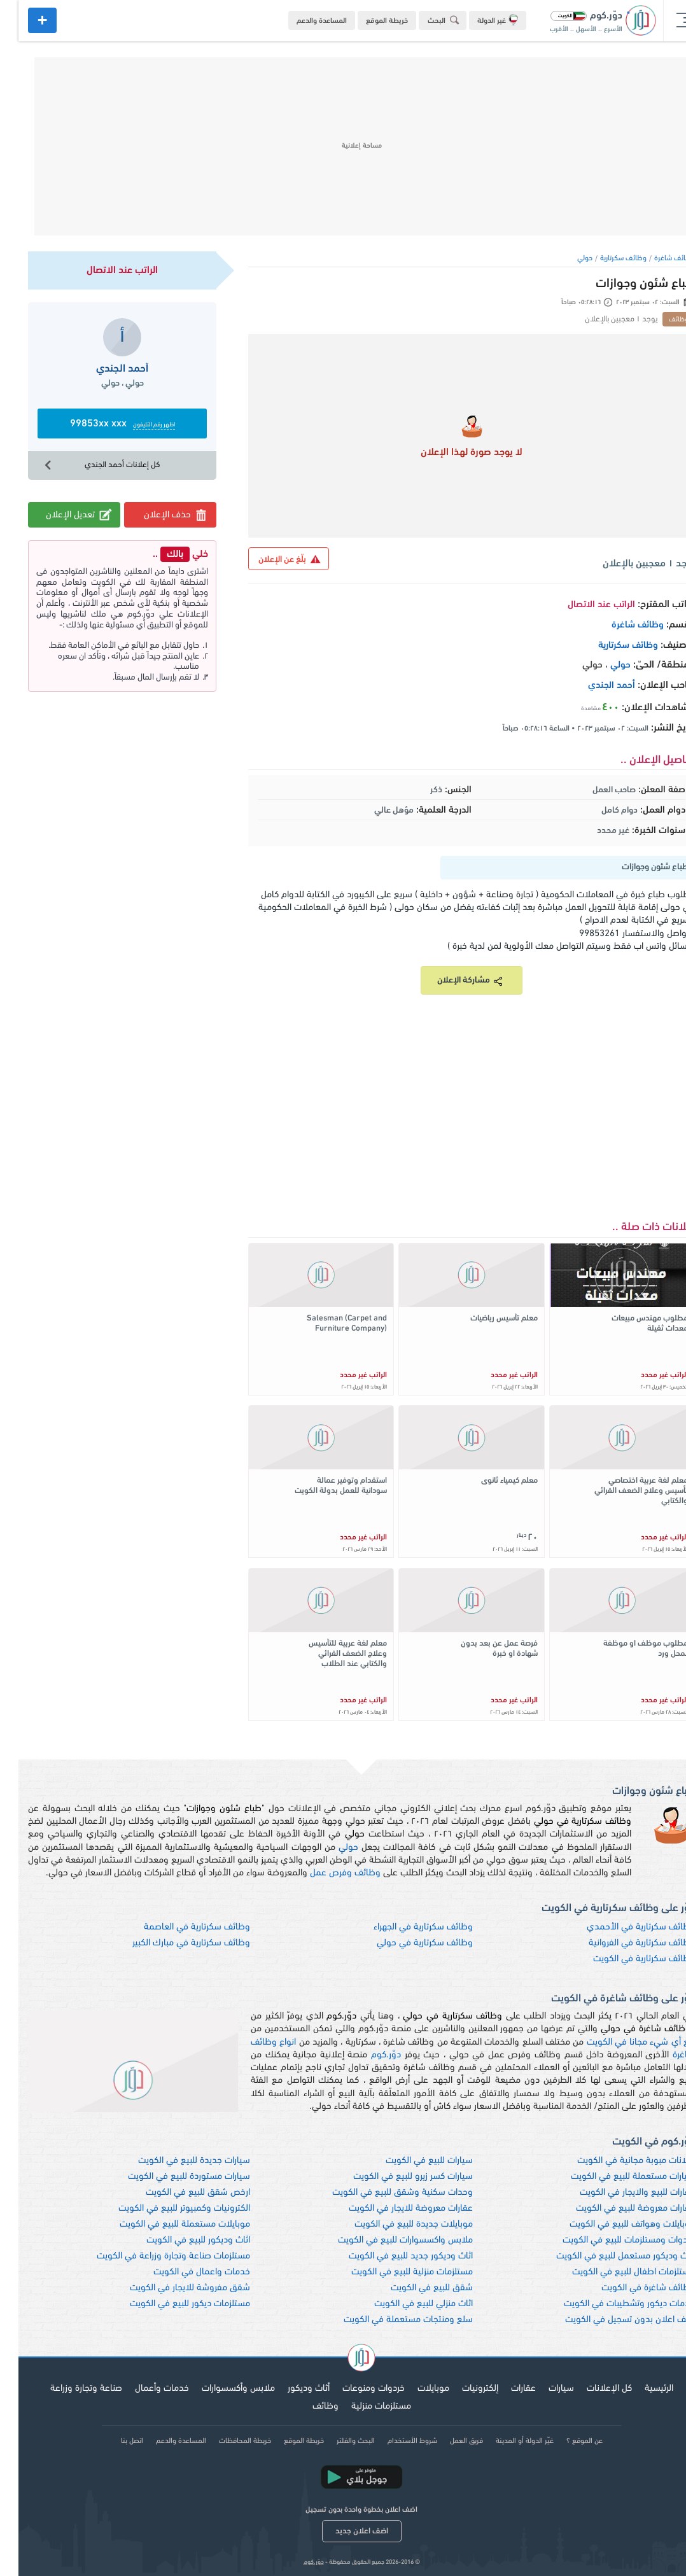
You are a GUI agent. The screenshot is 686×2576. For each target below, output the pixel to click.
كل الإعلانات (590, 2388)
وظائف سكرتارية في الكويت (625, 1959)
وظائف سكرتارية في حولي (406, 1943)
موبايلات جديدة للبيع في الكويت (395, 2224)
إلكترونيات (462, 2388)
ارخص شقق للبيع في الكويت (179, 2192)
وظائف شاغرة (656, 258)
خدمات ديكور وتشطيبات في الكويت (610, 2304)
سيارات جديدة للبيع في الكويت (176, 2161)
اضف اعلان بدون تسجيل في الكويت (611, 2320)
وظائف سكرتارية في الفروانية (623, 1943)
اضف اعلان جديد (343, 2531)
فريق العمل (448, 2441)
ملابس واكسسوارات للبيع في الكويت (386, 2240)
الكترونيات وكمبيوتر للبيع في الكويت (166, 2208)
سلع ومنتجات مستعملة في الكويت (389, 2320)
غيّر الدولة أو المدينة (506, 2441)
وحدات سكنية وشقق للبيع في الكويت (384, 2192)
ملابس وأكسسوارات (219, 2388)
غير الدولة (479, 19)
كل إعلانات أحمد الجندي (82, 465)
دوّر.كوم (367, 2055)
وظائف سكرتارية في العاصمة (178, 1927)
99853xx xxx (104, 424)
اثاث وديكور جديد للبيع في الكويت (392, 2256)
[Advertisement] (343, 146)
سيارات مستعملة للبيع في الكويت (614, 2176)
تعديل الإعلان (61, 514)
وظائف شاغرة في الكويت (629, 2288)
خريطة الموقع (368, 21)
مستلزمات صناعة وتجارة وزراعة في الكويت (155, 2256)
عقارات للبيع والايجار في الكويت (618, 2192)
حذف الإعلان (157, 515)
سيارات (543, 2388)
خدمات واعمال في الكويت (183, 2272)
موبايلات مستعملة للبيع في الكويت (166, 2224)
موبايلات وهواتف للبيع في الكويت (613, 2224)
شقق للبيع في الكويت (413, 2288)
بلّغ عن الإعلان (271, 559)
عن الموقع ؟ (566, 2441)
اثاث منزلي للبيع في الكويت (405, 2304)
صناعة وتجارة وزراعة (68, 2388)
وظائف (307, 2406)
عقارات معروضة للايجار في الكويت (392, 2208)
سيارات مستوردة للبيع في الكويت (170, 2176)
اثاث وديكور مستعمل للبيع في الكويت (607, 2256)
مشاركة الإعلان (453, 981)
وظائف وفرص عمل (326, 1873)
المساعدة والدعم (303, 21)
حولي (566, 258)
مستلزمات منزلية (363, 2406)
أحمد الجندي (593, 685)
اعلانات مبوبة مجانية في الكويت (617, 2161)
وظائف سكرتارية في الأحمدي (622, 1927)
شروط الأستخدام (394, 2441)
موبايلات (415, 2388)
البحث (427, 20)
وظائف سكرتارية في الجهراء (404, 1927)
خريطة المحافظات (226, 2441)
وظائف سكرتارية (605, 258)
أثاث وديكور (290, 2388)
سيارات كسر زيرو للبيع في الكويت (394, 2176)
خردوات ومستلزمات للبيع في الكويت (610, 2240)
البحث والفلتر (337, 2441)
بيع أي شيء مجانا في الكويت (622, 2042)
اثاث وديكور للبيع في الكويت (180, 2240)
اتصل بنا (113, 2441)
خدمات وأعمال (143, 2388)
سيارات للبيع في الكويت (410, 2161)
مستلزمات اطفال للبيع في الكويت (615, 2272)
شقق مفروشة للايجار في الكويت (171, 2288)
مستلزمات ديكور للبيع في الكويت (171, 2304)
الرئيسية (640, 2388)
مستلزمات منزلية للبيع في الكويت (393, 2272)
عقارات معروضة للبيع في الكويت (616, 2208)
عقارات (505, 2388)
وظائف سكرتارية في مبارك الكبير (173, 1943)
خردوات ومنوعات (355, 2388)
